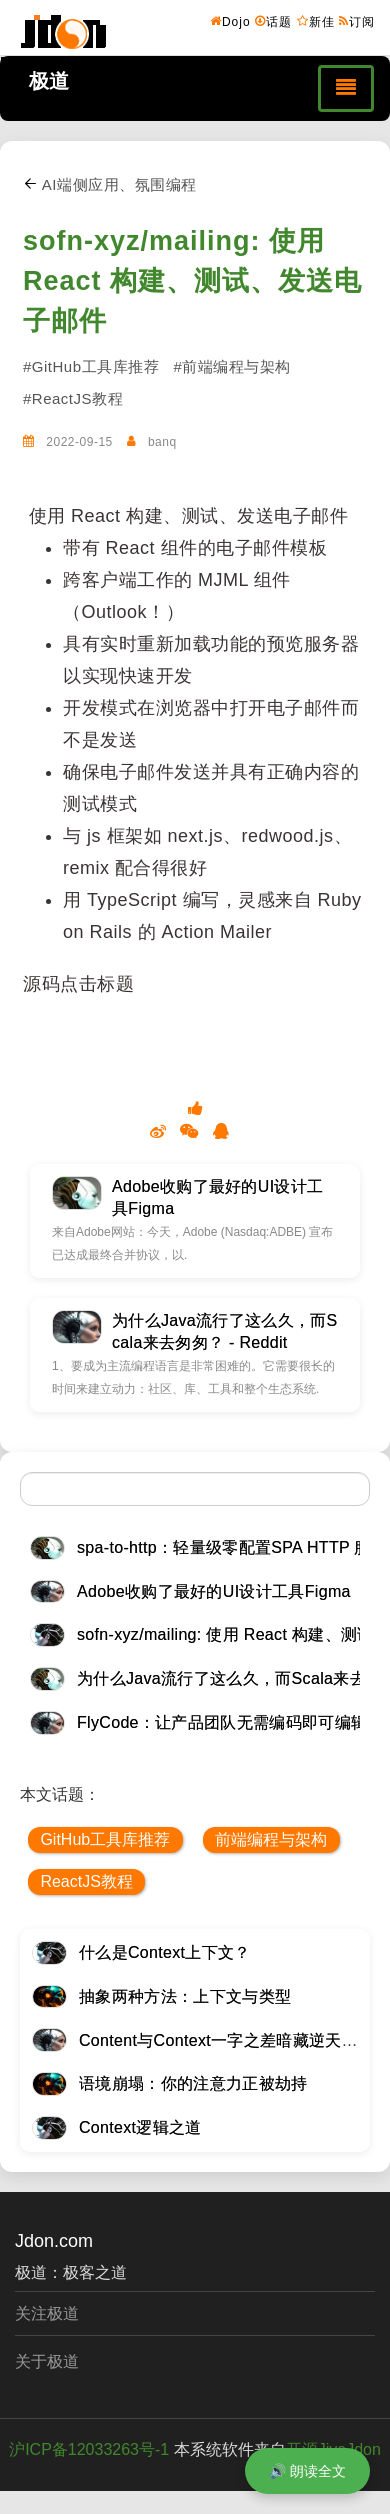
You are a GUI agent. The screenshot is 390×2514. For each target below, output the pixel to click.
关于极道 (47, 2361)
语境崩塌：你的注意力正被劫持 (193, 2083)
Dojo (230, 21)
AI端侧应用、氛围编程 (110, 184)
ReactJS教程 (86, 1881)
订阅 (357, 21)
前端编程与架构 (271, 1839)
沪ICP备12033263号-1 (89, 2449)
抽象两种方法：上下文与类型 (185, 1996)
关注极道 (47, 2313)
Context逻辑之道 (140, 2127)
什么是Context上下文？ (165, 1952)
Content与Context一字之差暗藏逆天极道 (226, 2040)
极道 (49, 81)
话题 (273, 21)
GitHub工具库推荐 (105, 1839)
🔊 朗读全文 (307, 2471)
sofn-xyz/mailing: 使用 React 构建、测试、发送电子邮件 (192, 281)
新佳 (316, 21)
